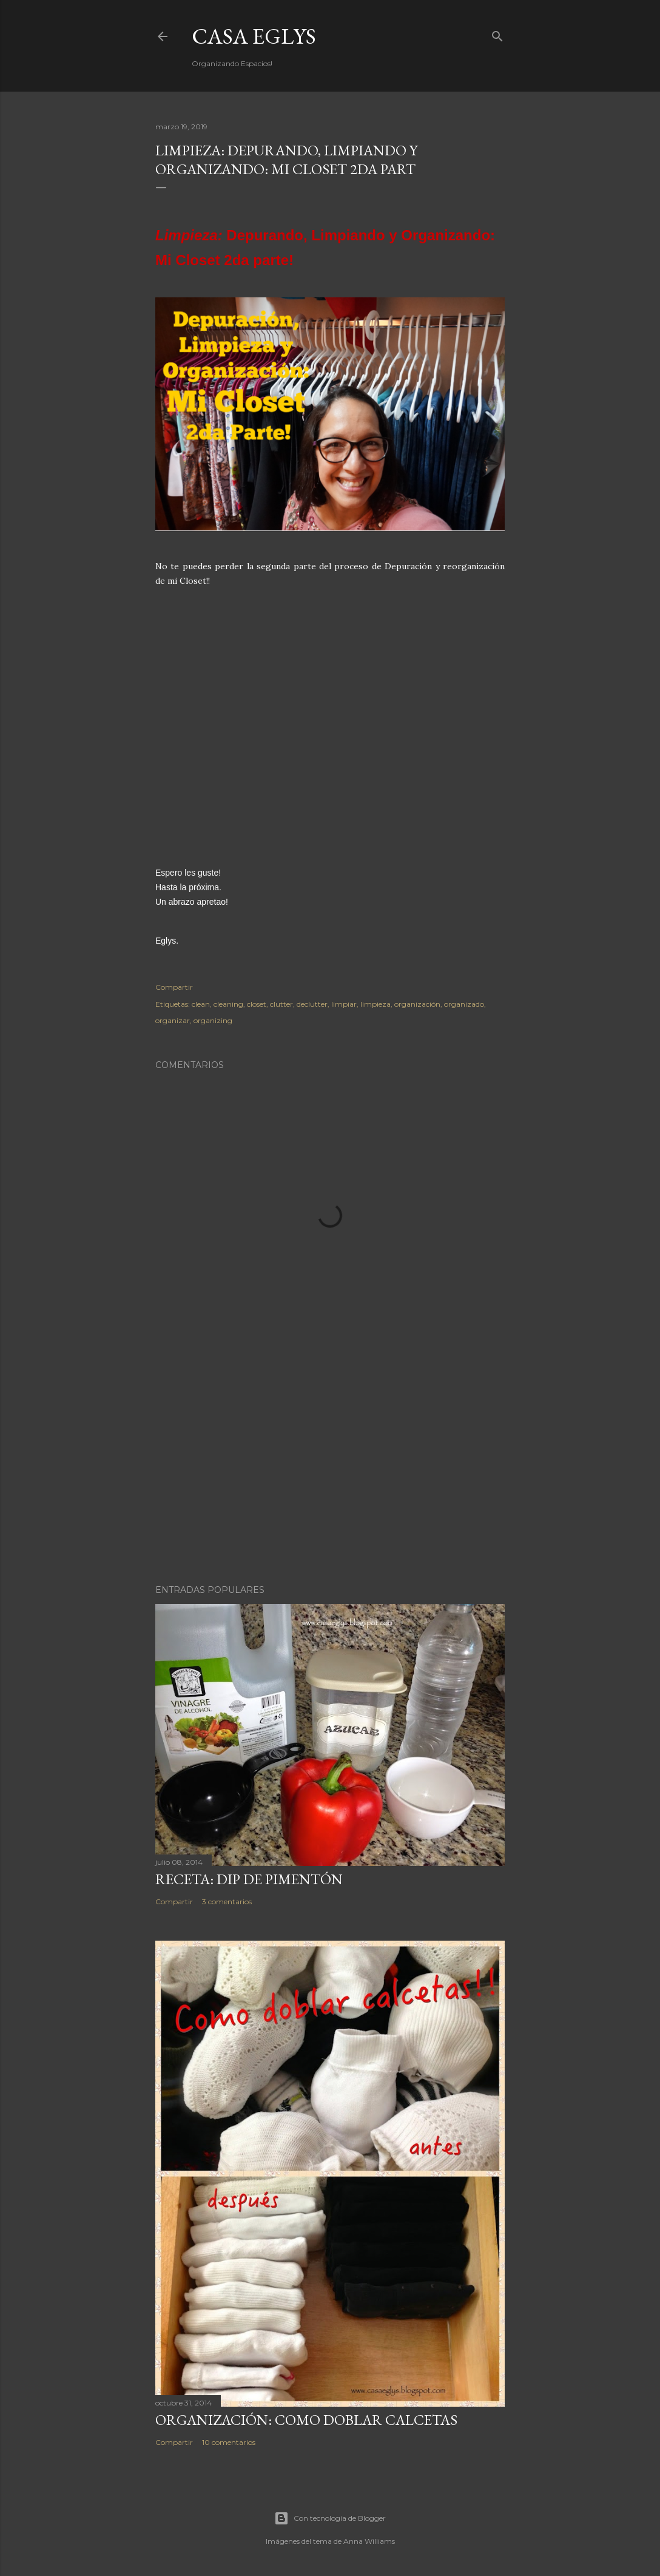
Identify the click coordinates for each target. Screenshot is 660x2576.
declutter (312, 1004)
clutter (281, 1004)
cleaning (228, 1004)
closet (256, 1004)
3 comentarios (227, 1901)
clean (201, 1004)
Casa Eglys (254, 36)
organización (417, 1004)
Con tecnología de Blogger (330, 2518)
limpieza (375, 1004)
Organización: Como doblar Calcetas (306, 2419)
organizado (464, 1004)
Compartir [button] (174, 987)
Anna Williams (369, 2541)
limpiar (344, 1004)
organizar (172, 1020)
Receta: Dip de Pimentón (249, 1879)
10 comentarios (228, 2442)
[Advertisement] (330, 1469)
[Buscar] (497, 34)
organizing (213, 1020)
